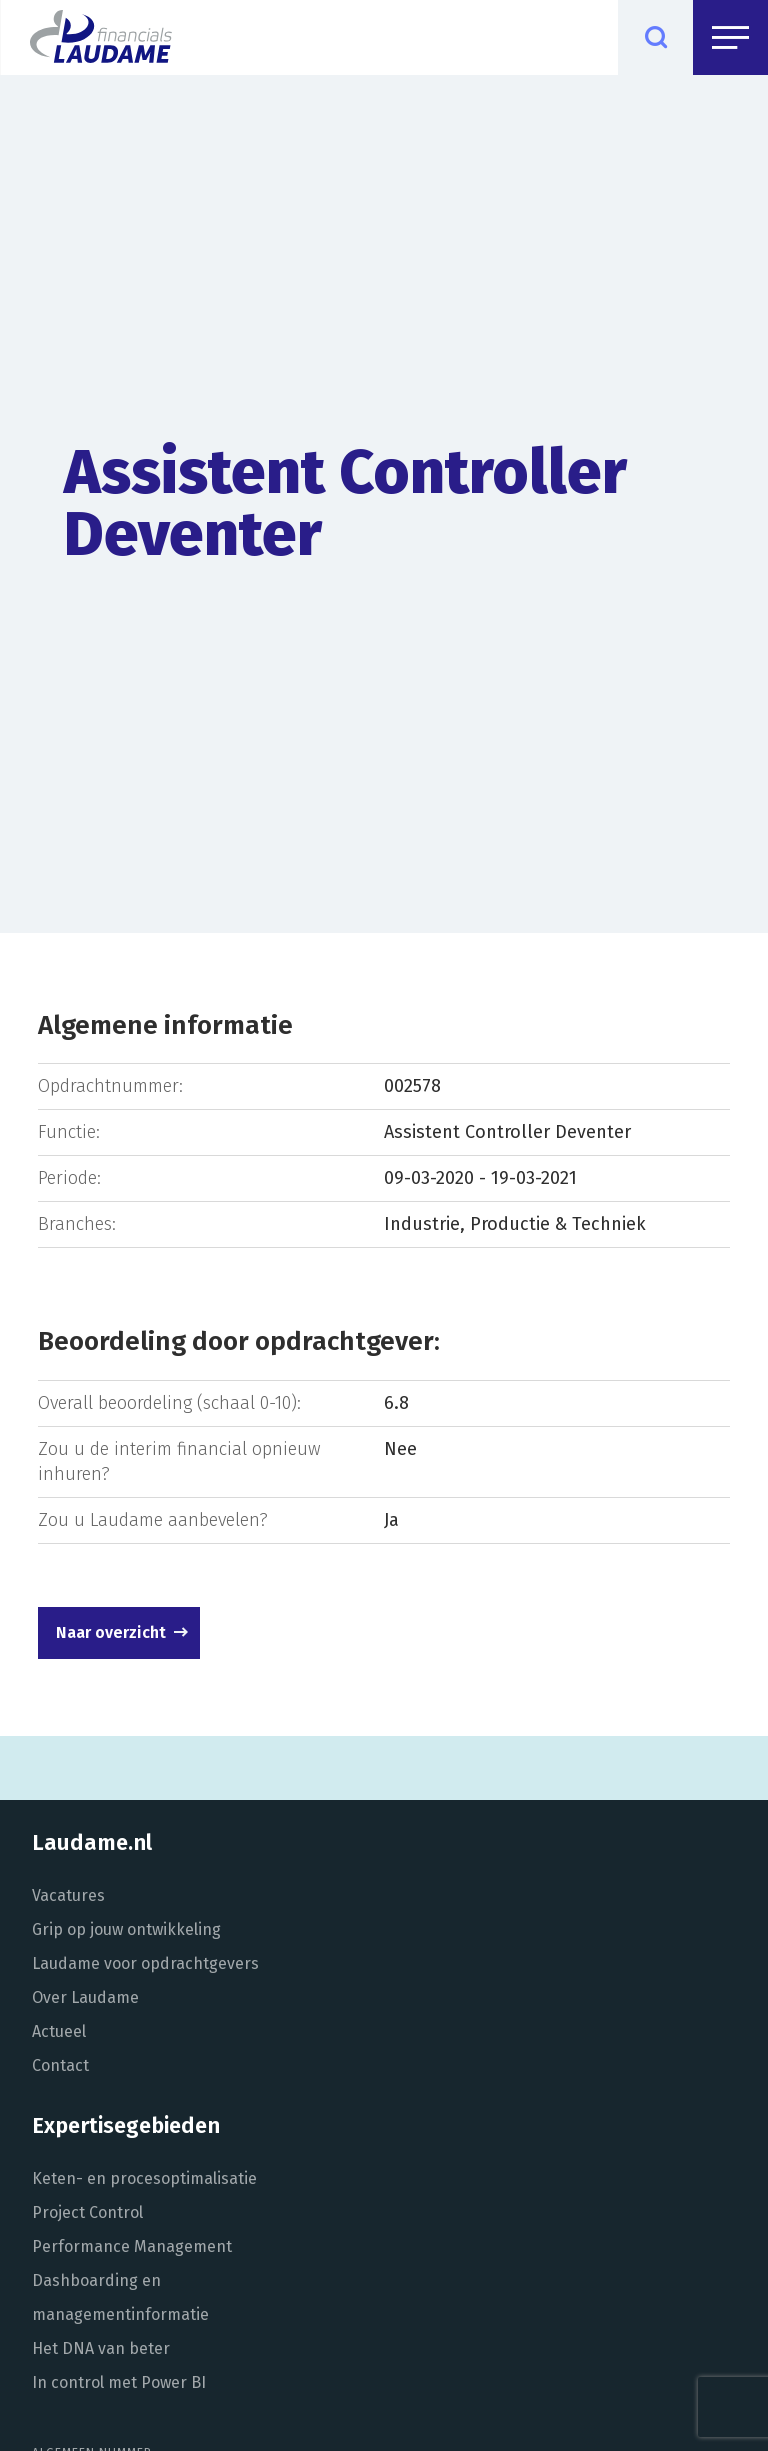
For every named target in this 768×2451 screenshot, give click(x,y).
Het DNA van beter (101, 2348)
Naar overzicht (111, 1632)
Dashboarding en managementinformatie (120, 2297)
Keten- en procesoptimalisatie (144, 2178)
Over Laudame (85, 1997)
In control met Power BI (119, 2382)
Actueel (59, 2031)
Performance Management (132, 2246)
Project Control (87, 2212)
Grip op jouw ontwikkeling (126, 1929)
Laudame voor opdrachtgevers (145, 1963)
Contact (60, 2065)
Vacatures (68, 1895)
